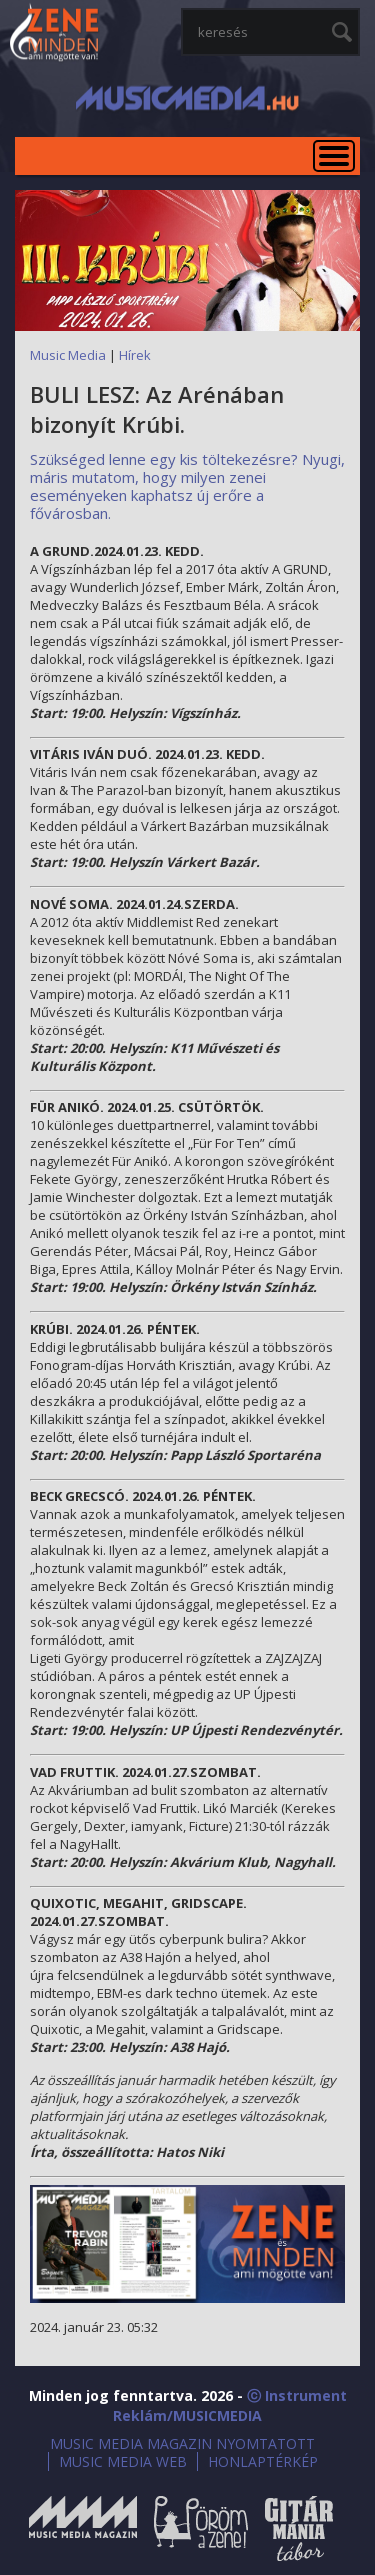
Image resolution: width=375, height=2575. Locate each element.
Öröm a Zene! (201, 2528)
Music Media (68, 355)
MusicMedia (55, 34)
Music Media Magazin (83, 2528)
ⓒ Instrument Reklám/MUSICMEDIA (230, 2405)
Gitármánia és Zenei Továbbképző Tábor (299, 2528)
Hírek (135, 355)
